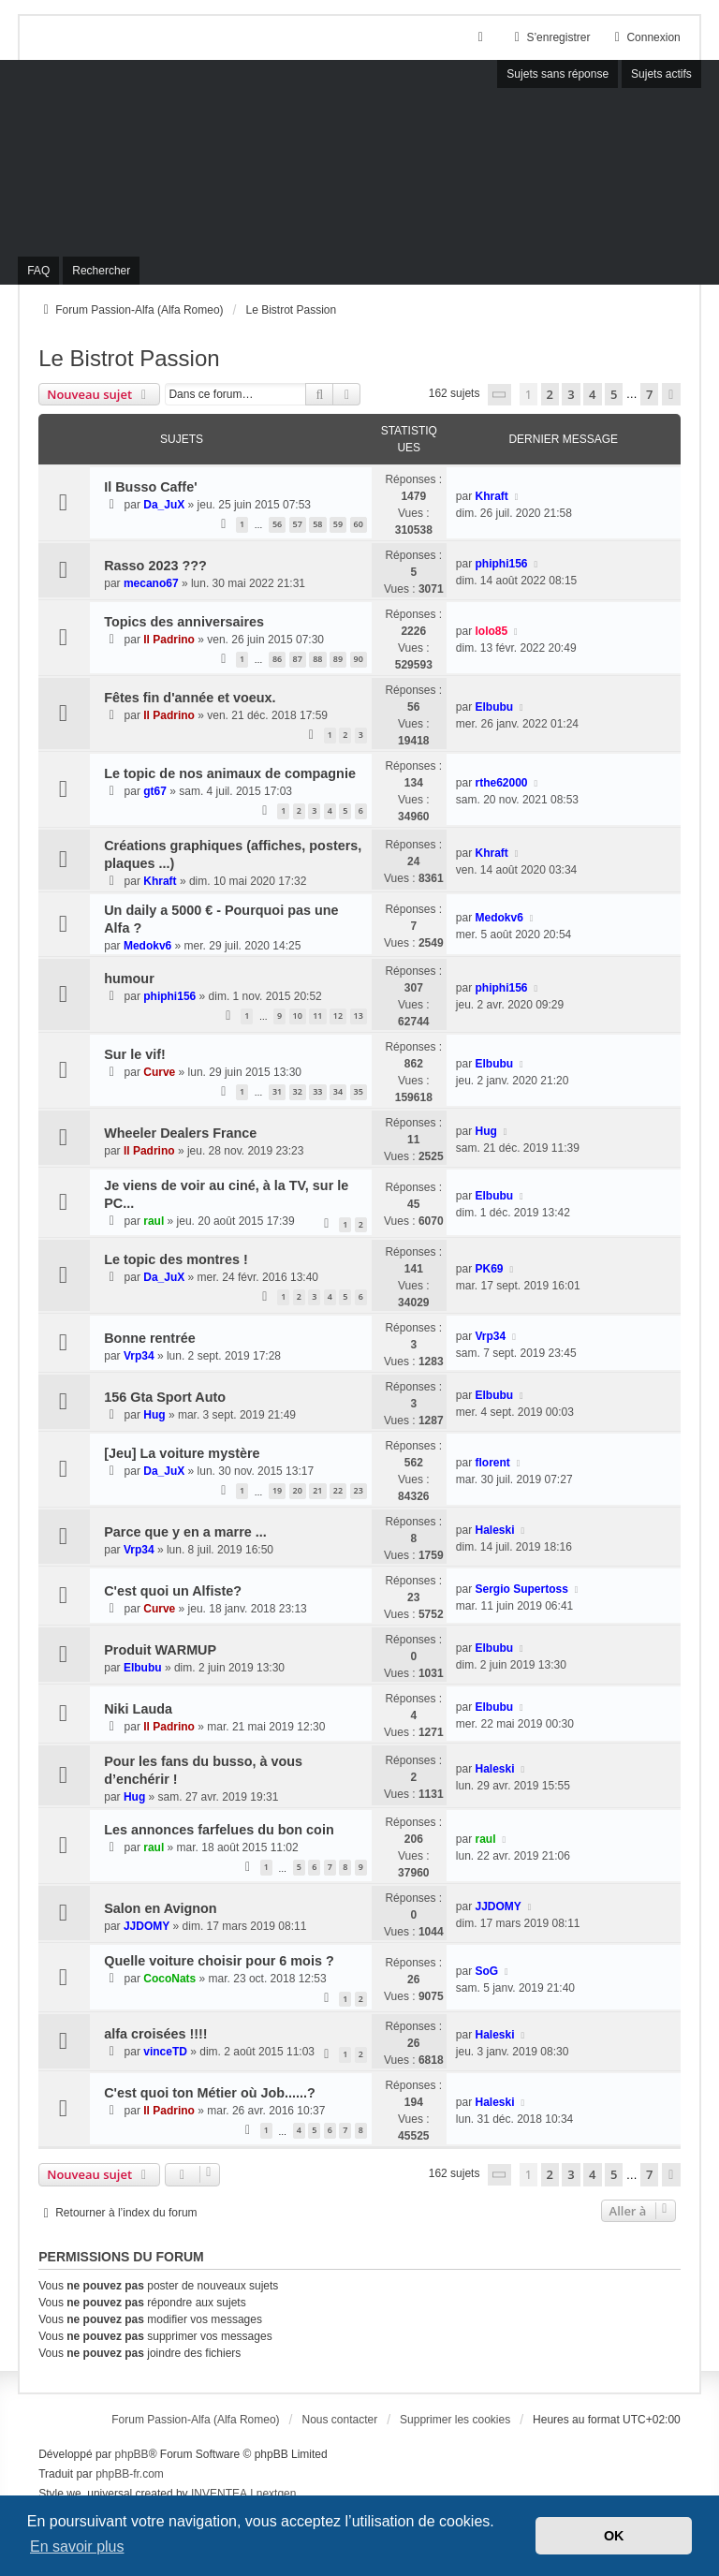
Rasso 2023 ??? (155, 565)
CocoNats (169, 1978)
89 (338, 659)
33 (317, 1091)
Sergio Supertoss (521, 1589)
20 (297, 1490)
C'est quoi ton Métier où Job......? (209, 2092)
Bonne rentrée (150, 1338)
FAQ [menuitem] (38, 270)
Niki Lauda (138, 1708)
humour (129, 978)
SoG (486, 1971)
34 (338, 1091)
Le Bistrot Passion (128, 358)
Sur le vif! (135, 1054)
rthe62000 (501, 782)
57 (297, 524)
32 (297, 1091)
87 (297, 659)
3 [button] (570, 394)
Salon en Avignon (160, 1908)
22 (338, 1490)
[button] (500, 394)
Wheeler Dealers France (180, 1133)
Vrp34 (139, 1355)
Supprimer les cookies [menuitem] (455, 2419)
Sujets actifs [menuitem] (661, 74)
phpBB (132, 2454)
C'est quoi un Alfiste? (173, 1590)
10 (297, 1015)
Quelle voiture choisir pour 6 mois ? (219, 1960)
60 (358, 524)
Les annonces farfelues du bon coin (218, 1829)
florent (492, 1462)
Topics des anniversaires (184, 621)
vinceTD (165, 2051)
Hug (485, 1131)
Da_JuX (163, 504)
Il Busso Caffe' (150, 486)
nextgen (277, 2493)
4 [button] (592, 394)
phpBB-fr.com (129, 2473)
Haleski (494, 1530)
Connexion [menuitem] (644, 37)
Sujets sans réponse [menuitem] (557, 74)
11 (317, 1015)
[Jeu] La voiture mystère (181, 1453)
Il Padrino (169, 639)
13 (358, 1015)
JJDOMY (146, 1926)
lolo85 (491, 631)
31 (277, 1091)
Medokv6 (147, 945)
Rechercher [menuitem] (101, 270)
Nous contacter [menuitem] (339, 2419)
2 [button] (550, 394)
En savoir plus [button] (77, 2546)
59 (338, 524)
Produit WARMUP (160, 1649)
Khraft (491, 496)
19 (277, 1490)
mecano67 (151, 583)
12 (338, 1015)
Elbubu (494, 707)
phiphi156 (501, 563)
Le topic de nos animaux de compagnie (230, 773)
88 (317, 659)
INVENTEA (219, 2493)
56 (277, 524)
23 (358, 1490)
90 (358, 659)
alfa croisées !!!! (155, 2033)
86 (277, 659)
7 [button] (649, 394)
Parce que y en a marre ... (185, 1531)
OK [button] (614, 2535)
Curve (159, 1072)
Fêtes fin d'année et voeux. (189, 697)
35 (358, 1091)
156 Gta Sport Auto (165, 1397)
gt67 (155, 791)
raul (153, 1221)
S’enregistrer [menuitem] (549, 37)
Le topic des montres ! (176, 1259)
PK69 (489, 1268)
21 (317, 1490)
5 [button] (613, 394)
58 (317, 524)
